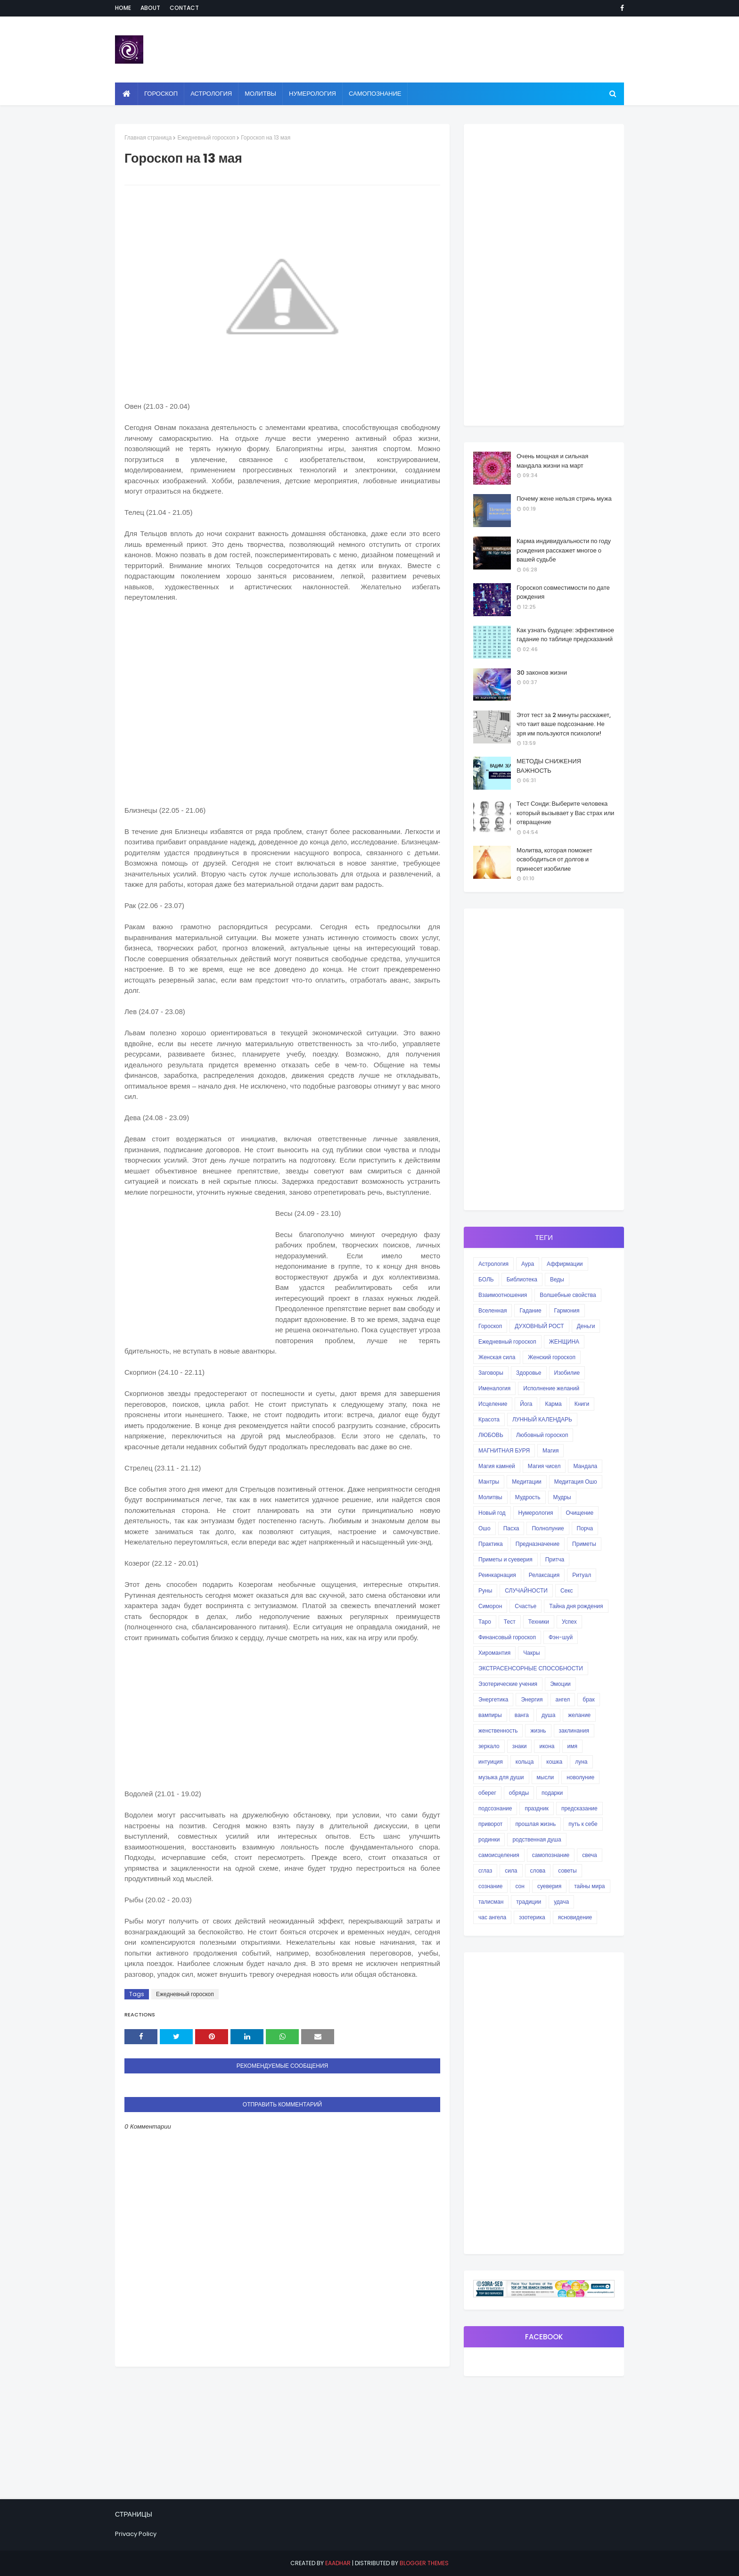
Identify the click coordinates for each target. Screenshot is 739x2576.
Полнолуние (548, 1528)
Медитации (527, 1482)
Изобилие (567, 1373)
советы (567, 1870)
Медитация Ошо (575, 1482)
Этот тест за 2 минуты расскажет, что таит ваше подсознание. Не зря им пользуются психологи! (564, 724)
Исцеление (492, 1404)
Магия (550, 1450)
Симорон (490, 1606)
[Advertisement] (282, 707)
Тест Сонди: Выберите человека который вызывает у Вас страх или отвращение (565, 812)
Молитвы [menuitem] (260, 93)
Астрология (493, 1264)
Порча (585, 1528)
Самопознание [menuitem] (375, 93)
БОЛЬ (486, 1279)
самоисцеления (498, 1855)
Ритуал (581, 1575)
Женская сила (496, 1357)
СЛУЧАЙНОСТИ (526, 1590)
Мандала (585, 1466)
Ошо (484, 1528)
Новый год (492, 1513)
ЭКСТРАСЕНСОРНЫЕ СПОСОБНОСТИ (530, 1668)
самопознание (550, 1855)
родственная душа (536, 1839)
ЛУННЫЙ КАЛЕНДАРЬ (542, 1419)
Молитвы (490, 1497)
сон (519, 1886)
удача (561, 1902)
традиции (528, 1902)
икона (546, 1746)
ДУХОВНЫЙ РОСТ (539, 1326)
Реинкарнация (497, 1575)
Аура (527, 1264)
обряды (519, 1793)
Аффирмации (565, 1264)
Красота (489, 1419)
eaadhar (338, 2563)
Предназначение (537, 1544)
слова (538, 1870)
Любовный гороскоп (542, 1435)
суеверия (549, 1886)
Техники (538, 1622)
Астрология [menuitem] (211, 93)
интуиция (490, 1762)
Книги (582, 1404)
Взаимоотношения (502, 1295)
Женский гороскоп (551, 1357)
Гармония (567, 1310)
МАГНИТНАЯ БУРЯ (504, 1450)
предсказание (579, 1808)
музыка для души (501, 1777)
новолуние (580, 1777)
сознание (490, 1886)
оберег (487, 1793)
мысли (545, 1777)
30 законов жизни (542, 672)
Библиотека (522, 1279)
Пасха (511, 1528)
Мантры (488, 1482)
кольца (525, 1762)
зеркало (489, 1746)
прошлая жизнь (535, 1824)
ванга (522, 1715)
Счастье (525, 1606)
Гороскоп (490, 1326)
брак (588, 1699)
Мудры (562, 1497)
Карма (553, 1404)
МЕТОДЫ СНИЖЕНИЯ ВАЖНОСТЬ (549, 766)
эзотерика (532, 1917)
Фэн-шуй (561, 1637)
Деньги (586, 1326)
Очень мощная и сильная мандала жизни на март (552, 461)
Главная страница (148, 137)
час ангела (492, 1917)
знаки (519, 1746)
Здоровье (529, 1373)
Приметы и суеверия (505, 1559)
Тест (510, 1622)
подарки (552, 1793)
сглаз (485, 1870)
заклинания (574, 1730)
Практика (490, 1544)
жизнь (538, 1730)
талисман (490, 1902)
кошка (554, 1762)
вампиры (490, 1715)
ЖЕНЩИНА (564, 1342)
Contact (184, 8)
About (150, 8)
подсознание (495, 1808)
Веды (557, 1279)
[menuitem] (126, 94)
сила (511, 1870)
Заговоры (490, 1373)
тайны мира (589, 1886)
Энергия (531, 1699)
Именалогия (494, 1388)
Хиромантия (494, 1653)
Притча (554, 1559)
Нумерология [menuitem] (312, 93)
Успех (569, 1622)
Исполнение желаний (551, 1388)
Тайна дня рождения (576, 1606)
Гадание (530, 1310)
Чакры (531, 1653)
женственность (497, 1730)
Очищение (580, 1513)
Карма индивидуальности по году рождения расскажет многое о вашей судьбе (564, 550)
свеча (589, 1855)
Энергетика (493, 1699)
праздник (537, 1808)
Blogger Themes (424, 2563)
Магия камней (496, 1466)
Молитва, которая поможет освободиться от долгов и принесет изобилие (554, 859)
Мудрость (528, 1497)
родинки (489, 1839)
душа (548, 1715)
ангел (563, 1699)
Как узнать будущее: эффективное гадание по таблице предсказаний (565, 635)
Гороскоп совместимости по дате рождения (563, 592)
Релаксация (544, 1575)
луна (581, 1762)
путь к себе (582, 1824)
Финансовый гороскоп (507, 1637)
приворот (490, 1824)
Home (123, 8)
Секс (566, 1590)
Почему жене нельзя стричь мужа (564, 498)
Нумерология (535, 1513)
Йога (526, 1404)
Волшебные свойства (568, 1295)
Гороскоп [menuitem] (161, 93)
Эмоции (560, 1684)
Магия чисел (544, 1466)
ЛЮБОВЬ (490, 1435)
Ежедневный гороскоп (206, 137)
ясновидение (575, 1917)
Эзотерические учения (507, 1684)
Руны (485, 1590)
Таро (484, 1622)
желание (579, 1715)
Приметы (584, 1544)
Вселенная (492, 1310)
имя (572, 1746)
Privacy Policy (135, 2533)
